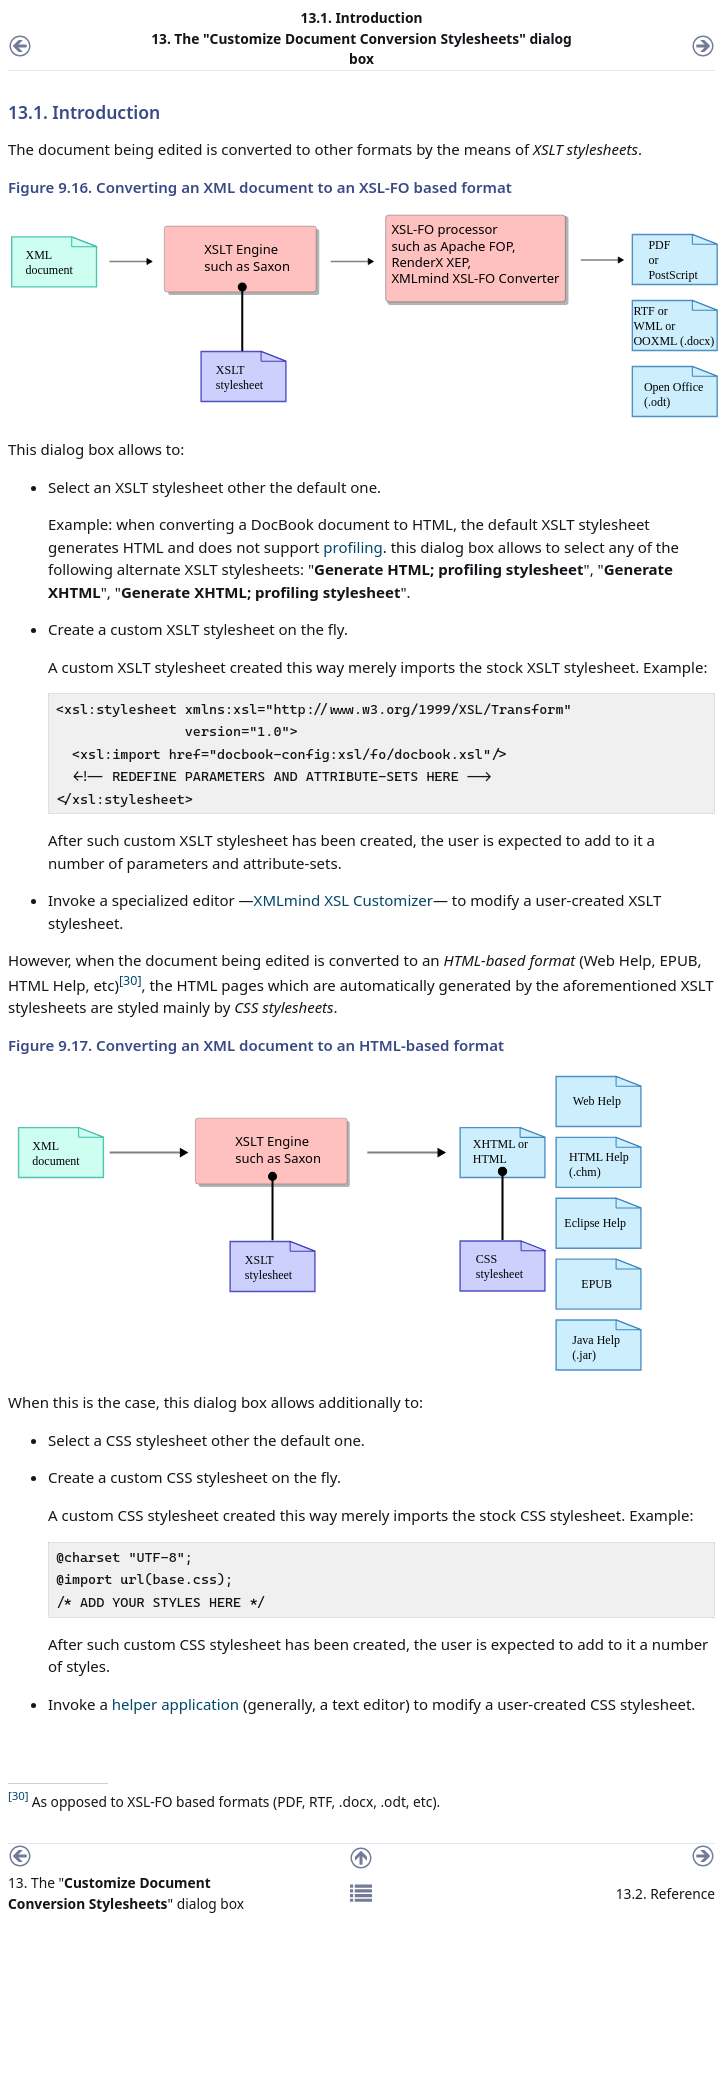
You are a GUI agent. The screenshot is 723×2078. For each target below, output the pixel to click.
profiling (352, 547)
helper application (175, 1704)
